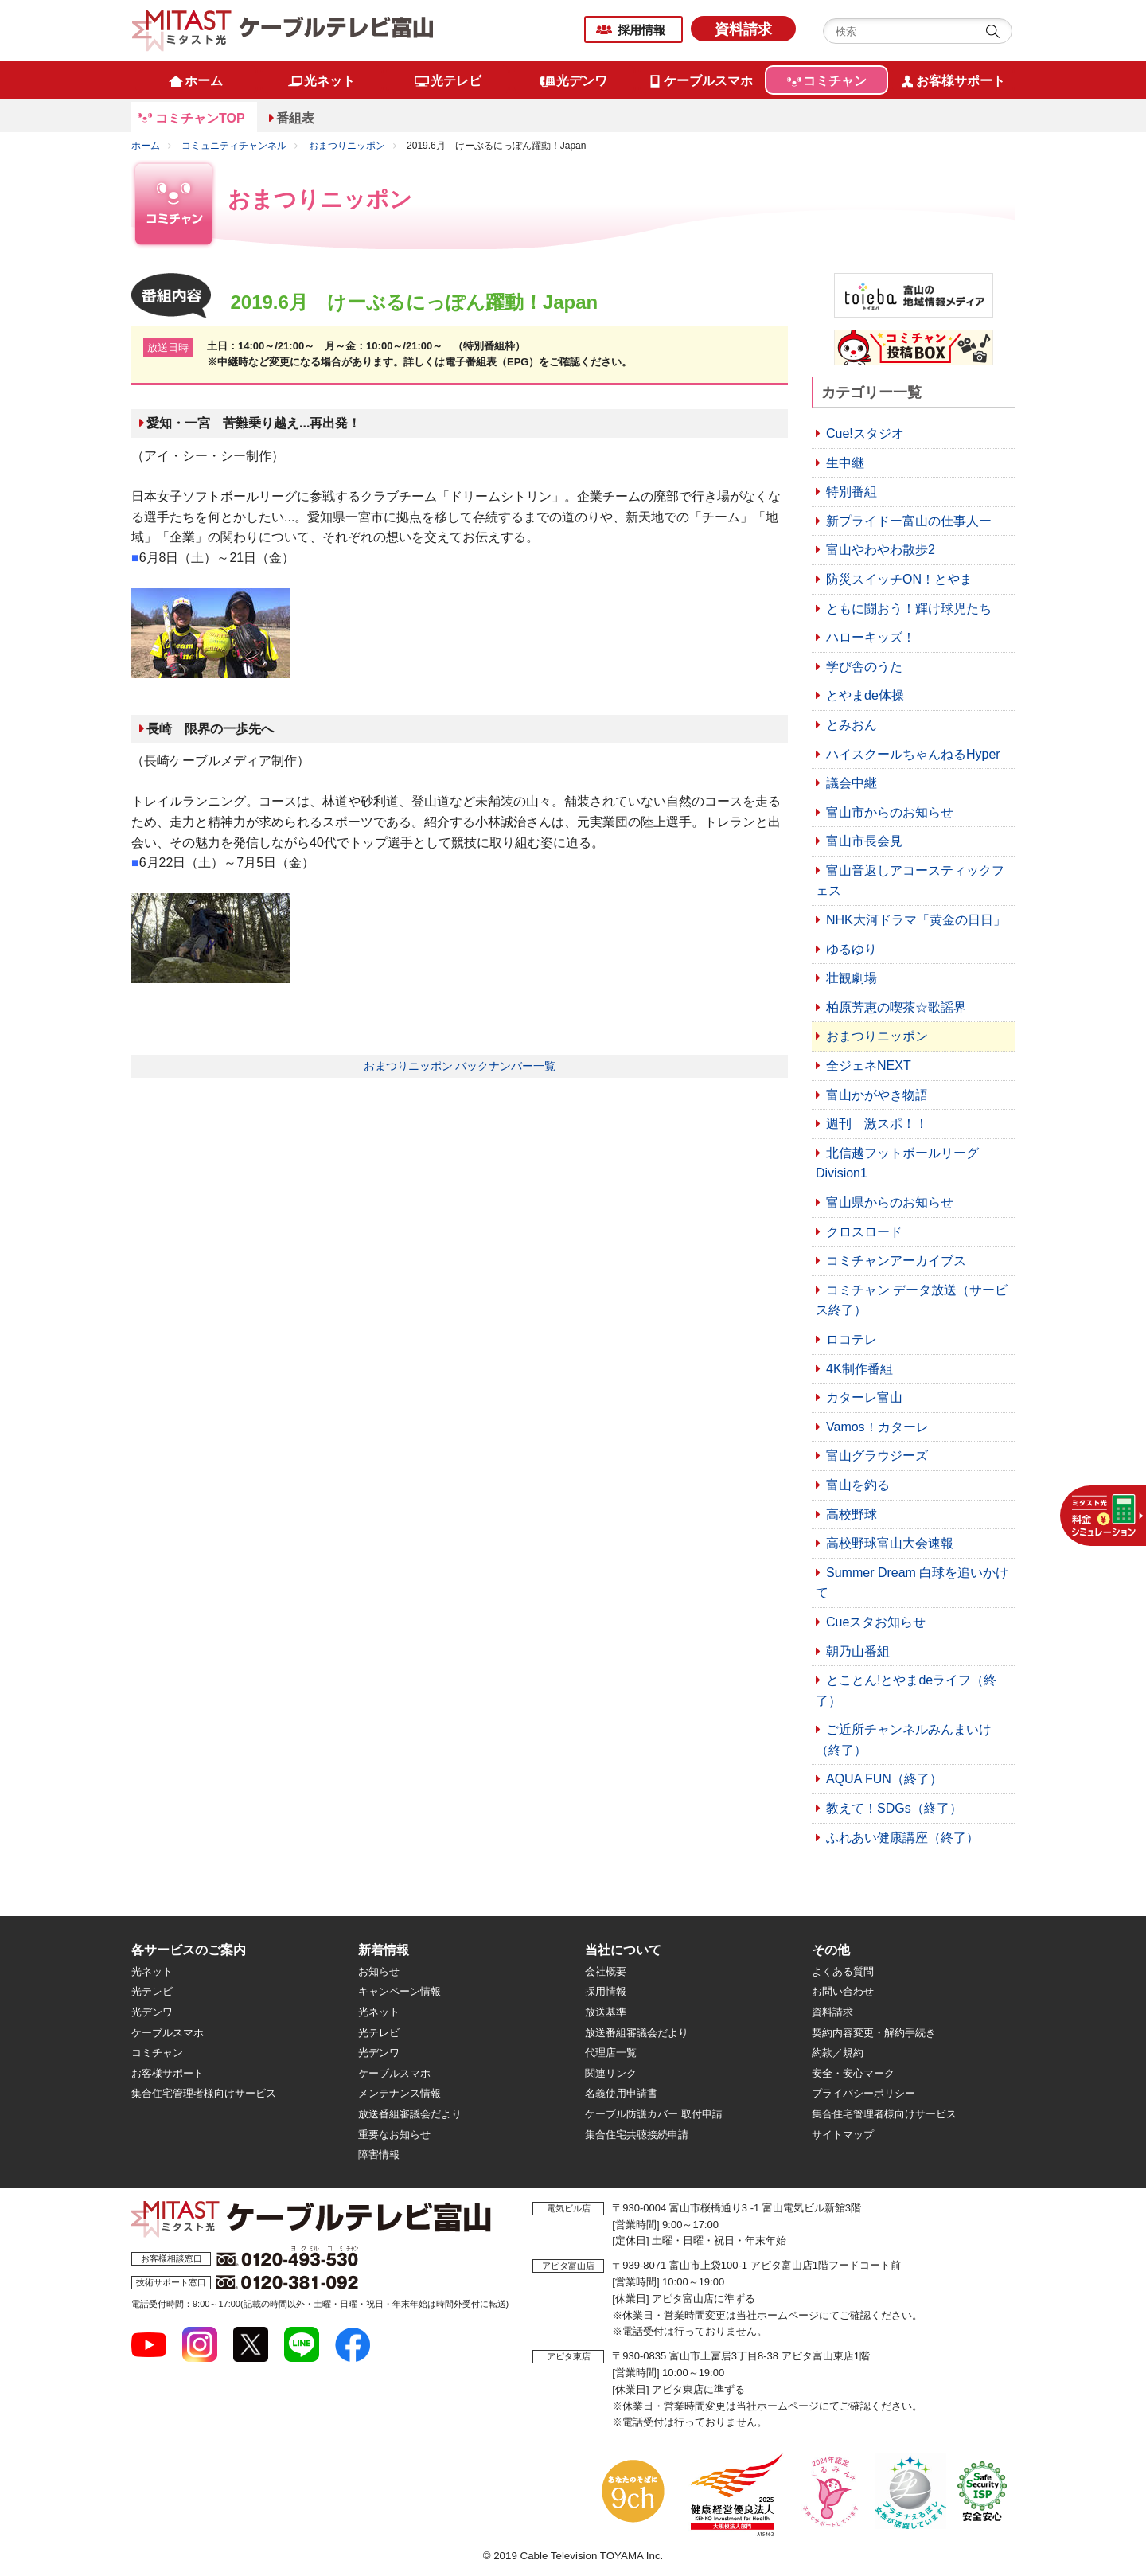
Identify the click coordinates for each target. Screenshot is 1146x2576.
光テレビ (152, 1991)
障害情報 (379, 2154)
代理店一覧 (611, 2053)
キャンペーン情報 (399, 1991)
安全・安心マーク (853, 2073)
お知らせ (379, 1971)
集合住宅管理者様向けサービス (203, 2093)
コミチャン (157, 2053)
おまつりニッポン (347, 145)
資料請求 (743, 29)
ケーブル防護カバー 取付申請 (654, 2114)
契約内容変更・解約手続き (874, 2033)
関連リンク (611, 2073)
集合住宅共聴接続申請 (636, 2135)
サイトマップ (843, 2135)
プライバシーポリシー (863, 2093)
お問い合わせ (843, 1991)
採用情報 (641, 30)
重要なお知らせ (394, 2135)
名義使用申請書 (621, 2093)
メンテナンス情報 (399, 2093)
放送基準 (605, 2012)
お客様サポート (167, 2073)
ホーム (145, 145)
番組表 (295, 118)
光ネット (152, 1971)
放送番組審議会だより (410, 2114)
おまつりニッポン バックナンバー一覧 (460, 1066)
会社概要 (605, 1971)
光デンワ (152, 2012)
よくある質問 (843, 1971)
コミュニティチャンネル (233, 145)
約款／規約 (837, 2053)
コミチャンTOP (200, 118)
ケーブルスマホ (167, 2033)
